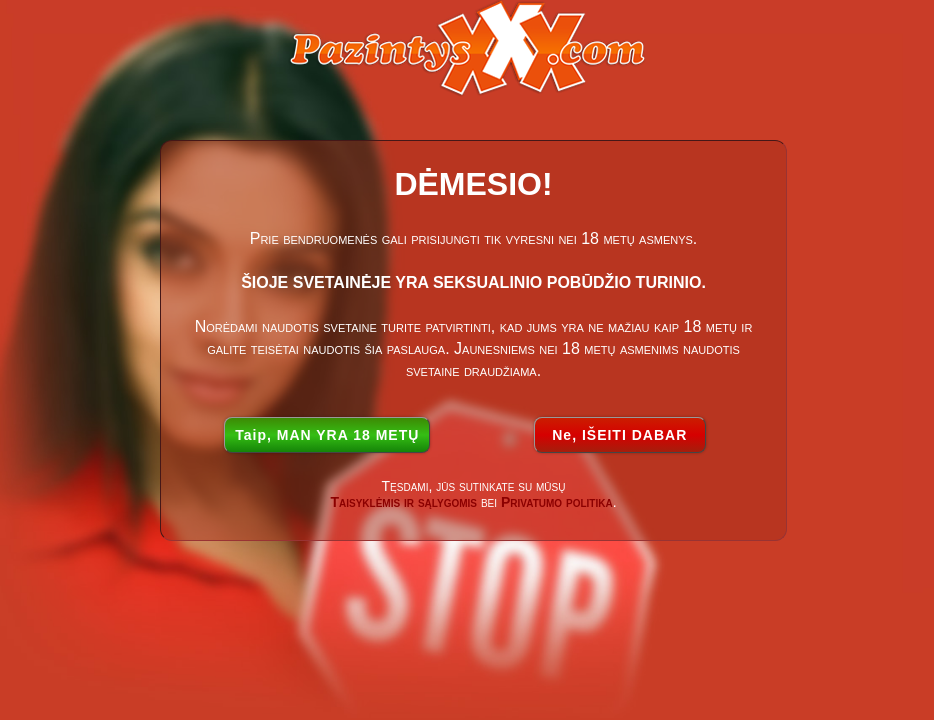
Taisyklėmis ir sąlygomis (403, 502)
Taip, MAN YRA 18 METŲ (327, 435)
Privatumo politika (557, 502)
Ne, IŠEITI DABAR (619, 435)
